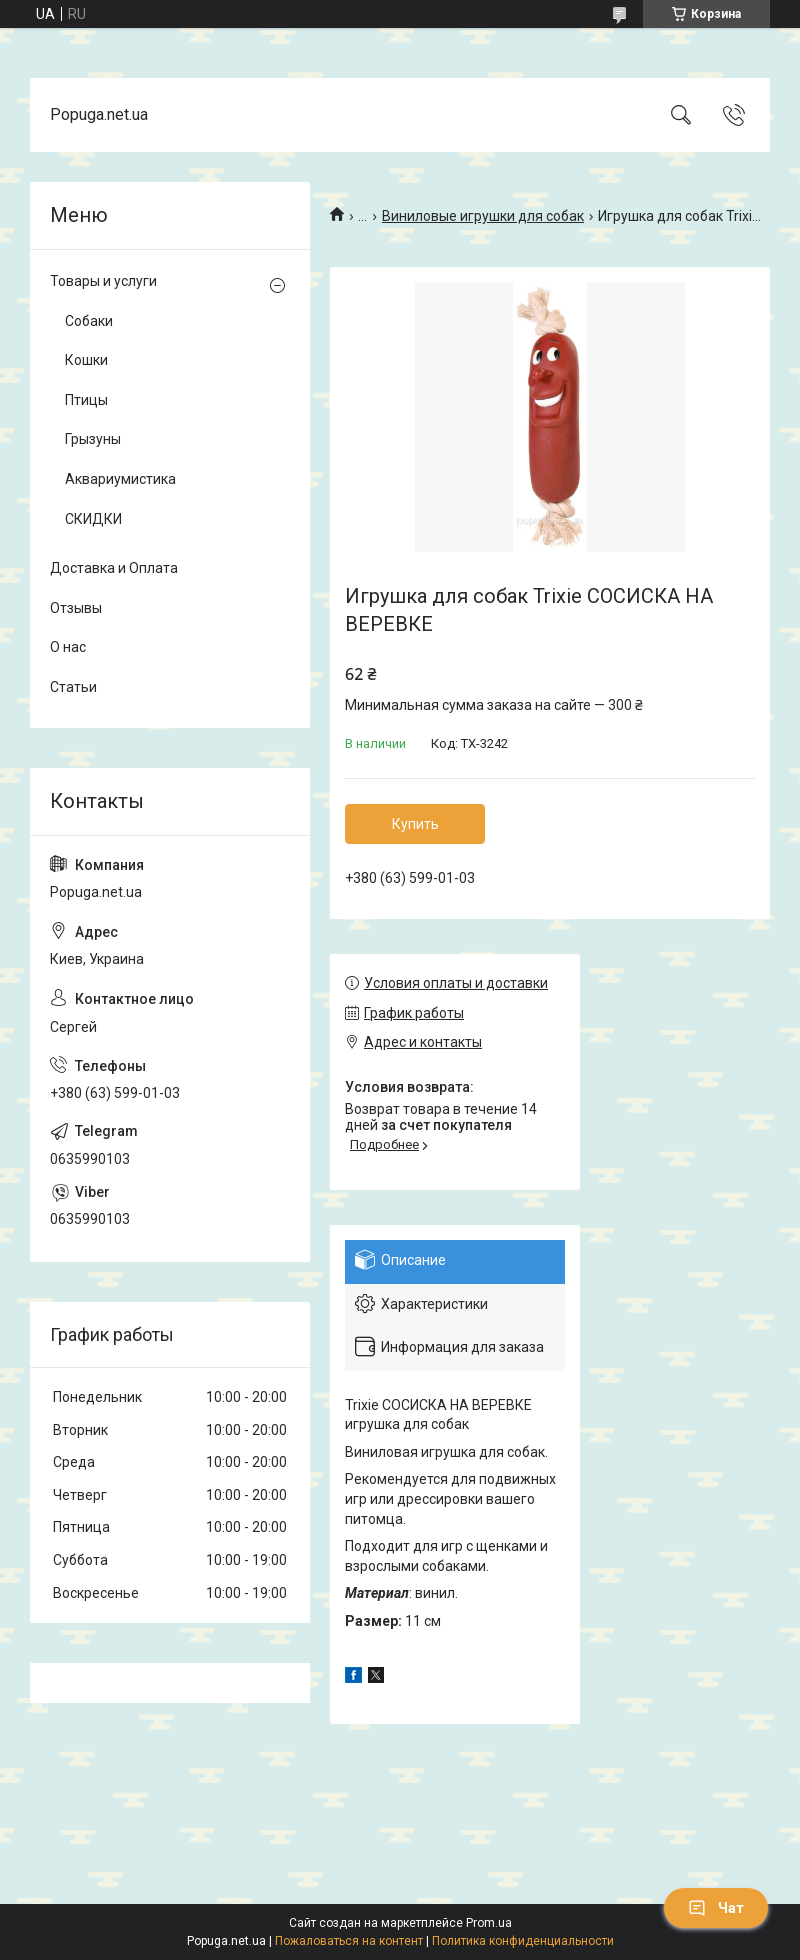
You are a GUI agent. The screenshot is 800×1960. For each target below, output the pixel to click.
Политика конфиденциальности (523, 1941)
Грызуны (93, 439)
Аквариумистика (120, 479)
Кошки (86, 360)
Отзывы (76, 608)
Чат (716, 1908)
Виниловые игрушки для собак (483, 216)
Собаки (89, 321)
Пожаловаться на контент (349, 1941)
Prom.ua (489, 1923)
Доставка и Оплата (114, 568)
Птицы (86, 400)
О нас (68, 647)
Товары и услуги (103, 281)
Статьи (73, 687)
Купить (415, 824)
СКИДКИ (93, 519)
